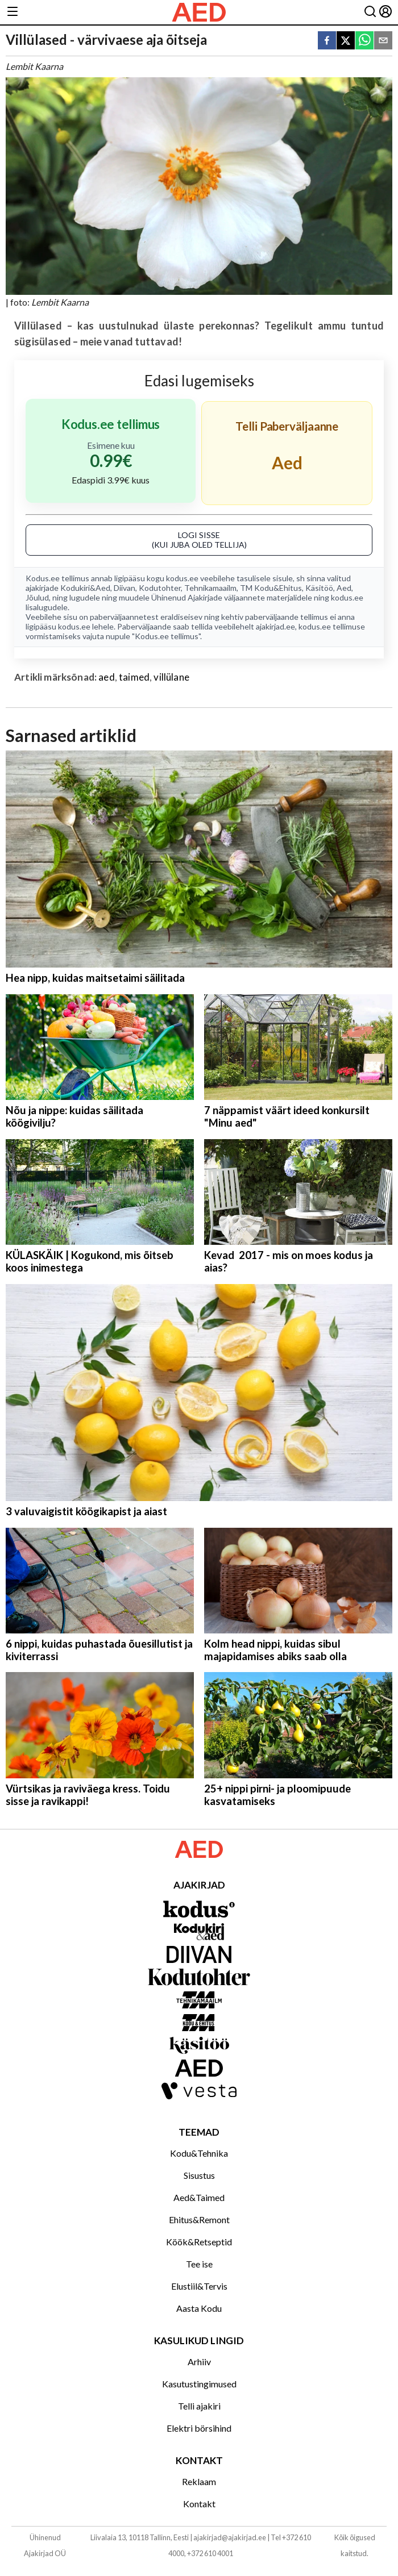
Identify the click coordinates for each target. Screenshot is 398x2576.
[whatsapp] (364, 41)
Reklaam (199, 2481)
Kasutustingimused (199, 2383)
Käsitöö (319, 588)
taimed (134, 677)
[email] (383, 41)
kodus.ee (182, 578)
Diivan (124, 588)
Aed (344, 588)
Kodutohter (160, 588)
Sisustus (199, 2175)
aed (106, 677)
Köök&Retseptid (199, 2241)
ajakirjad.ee (275, 626)
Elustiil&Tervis (199, 2286)
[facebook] (327, 41)
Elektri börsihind (199, 2428)
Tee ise (199, 2263)
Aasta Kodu (199, 2308)
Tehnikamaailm (210, 588)
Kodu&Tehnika (199, 2153)
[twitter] (346, 41)
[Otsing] (370, 12)
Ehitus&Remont (199, 2219)
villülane (171, 677)
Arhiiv (199, 2361)
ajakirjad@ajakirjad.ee (229, 2537)
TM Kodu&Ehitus (271, 588)
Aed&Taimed (199, 2197)
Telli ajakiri (199, 2405)
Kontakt (199, 2503)
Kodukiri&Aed (85, 588)
